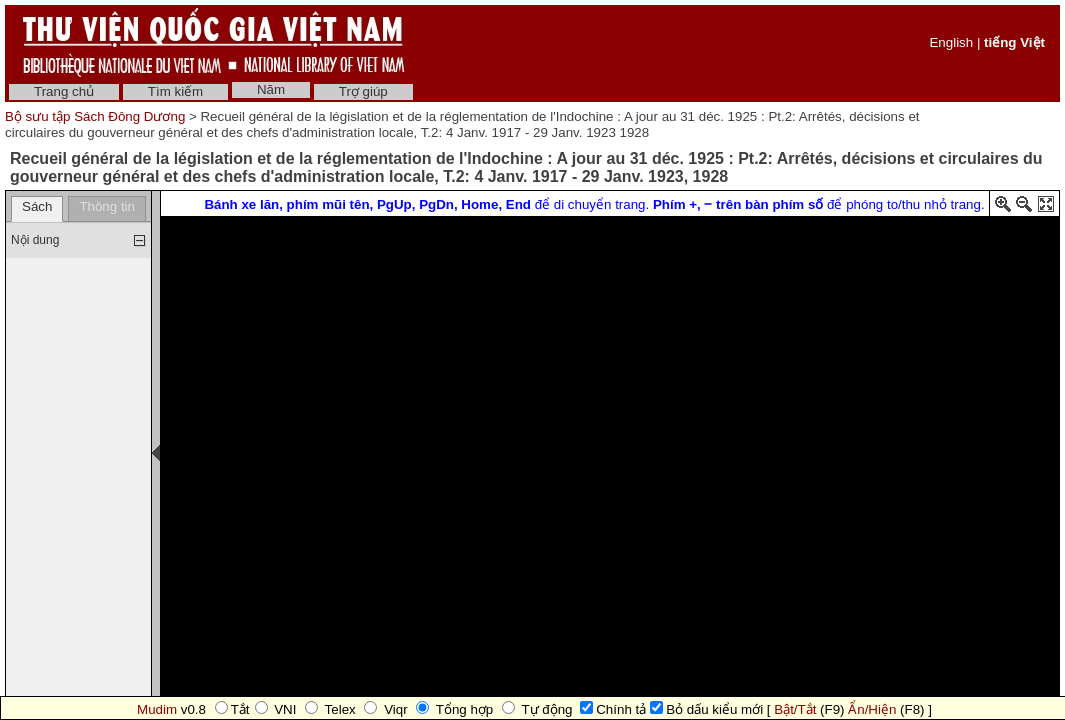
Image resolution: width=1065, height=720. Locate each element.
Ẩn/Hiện (872, 709)
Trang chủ (64, 91)
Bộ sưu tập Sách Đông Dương (97, 116)
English (951, 42)
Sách (37, 206)
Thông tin (107, 206)
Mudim (157, 709)
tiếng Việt (1014, 42)
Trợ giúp (363, 91)
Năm (271, 89)
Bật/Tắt (795, 709)
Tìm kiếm (175, 91)
